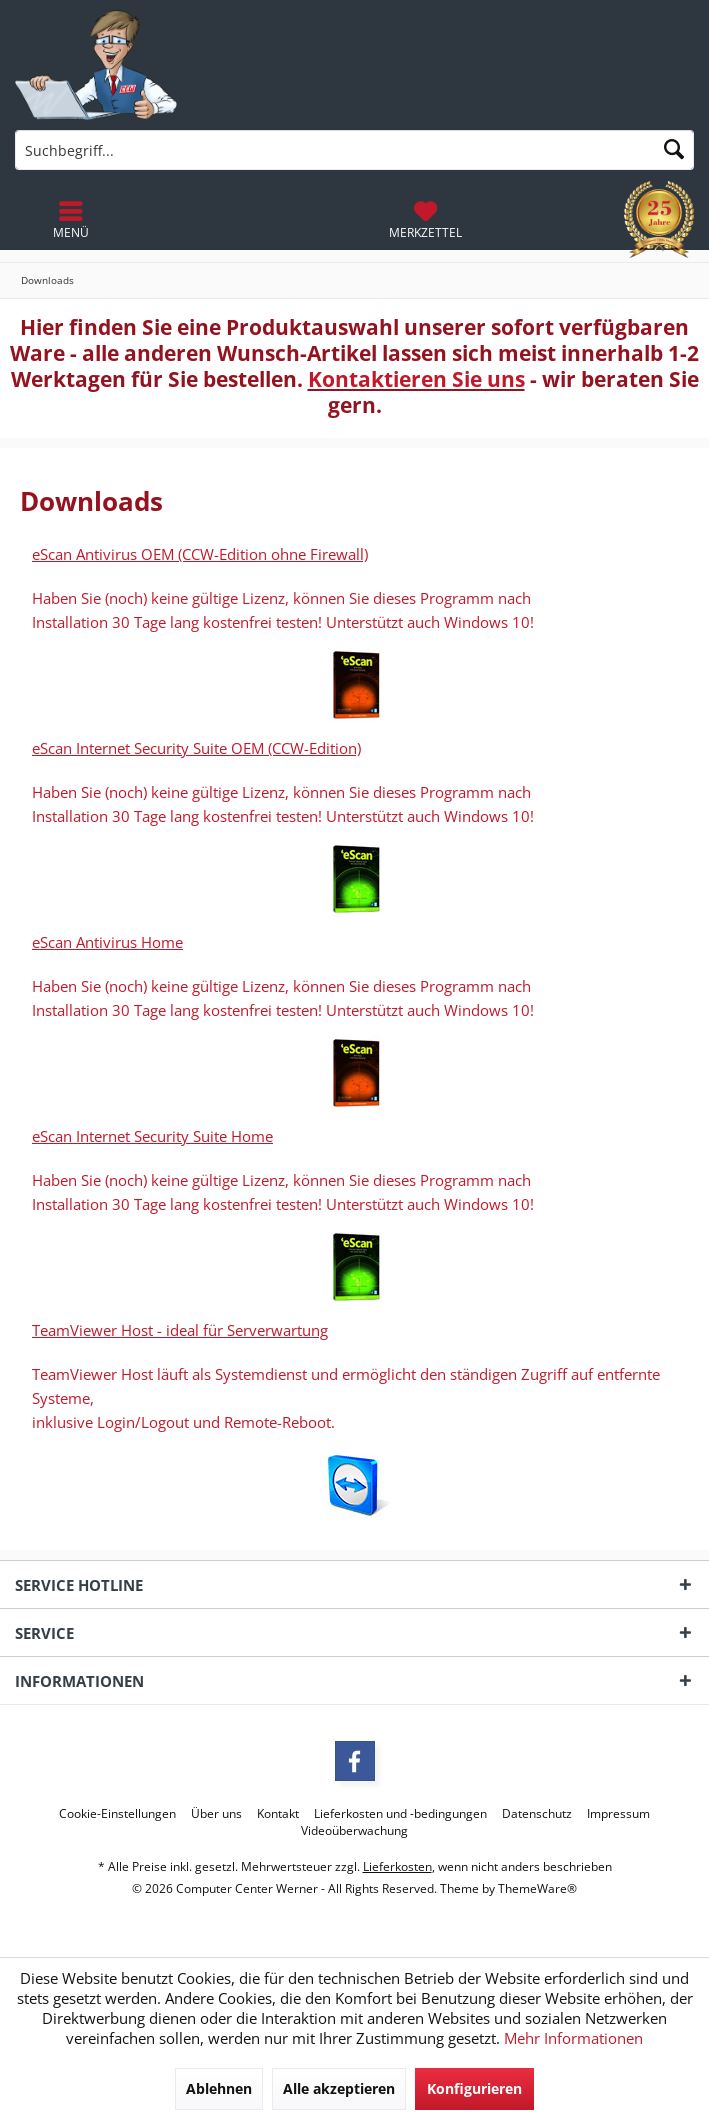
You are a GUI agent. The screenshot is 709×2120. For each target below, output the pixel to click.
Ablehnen (219, 2088)
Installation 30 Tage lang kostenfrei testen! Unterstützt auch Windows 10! (283, 816)
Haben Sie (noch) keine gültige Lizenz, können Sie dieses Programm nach (281, 792)
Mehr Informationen (573, 2038)
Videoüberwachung (354, 1831)
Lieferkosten (397, 1866)
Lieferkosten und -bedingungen (400, 1814)
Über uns (216, 1814)
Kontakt (278, 1814)
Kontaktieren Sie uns (416, 379)
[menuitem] (425, 220)
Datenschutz (537, 1814)
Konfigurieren (474, 2088)
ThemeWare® (537, 1888)
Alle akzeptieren (339, 2088)
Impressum (618, 1814)
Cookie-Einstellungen (117, 1814)
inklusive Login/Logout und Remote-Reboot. (183, 1422)
